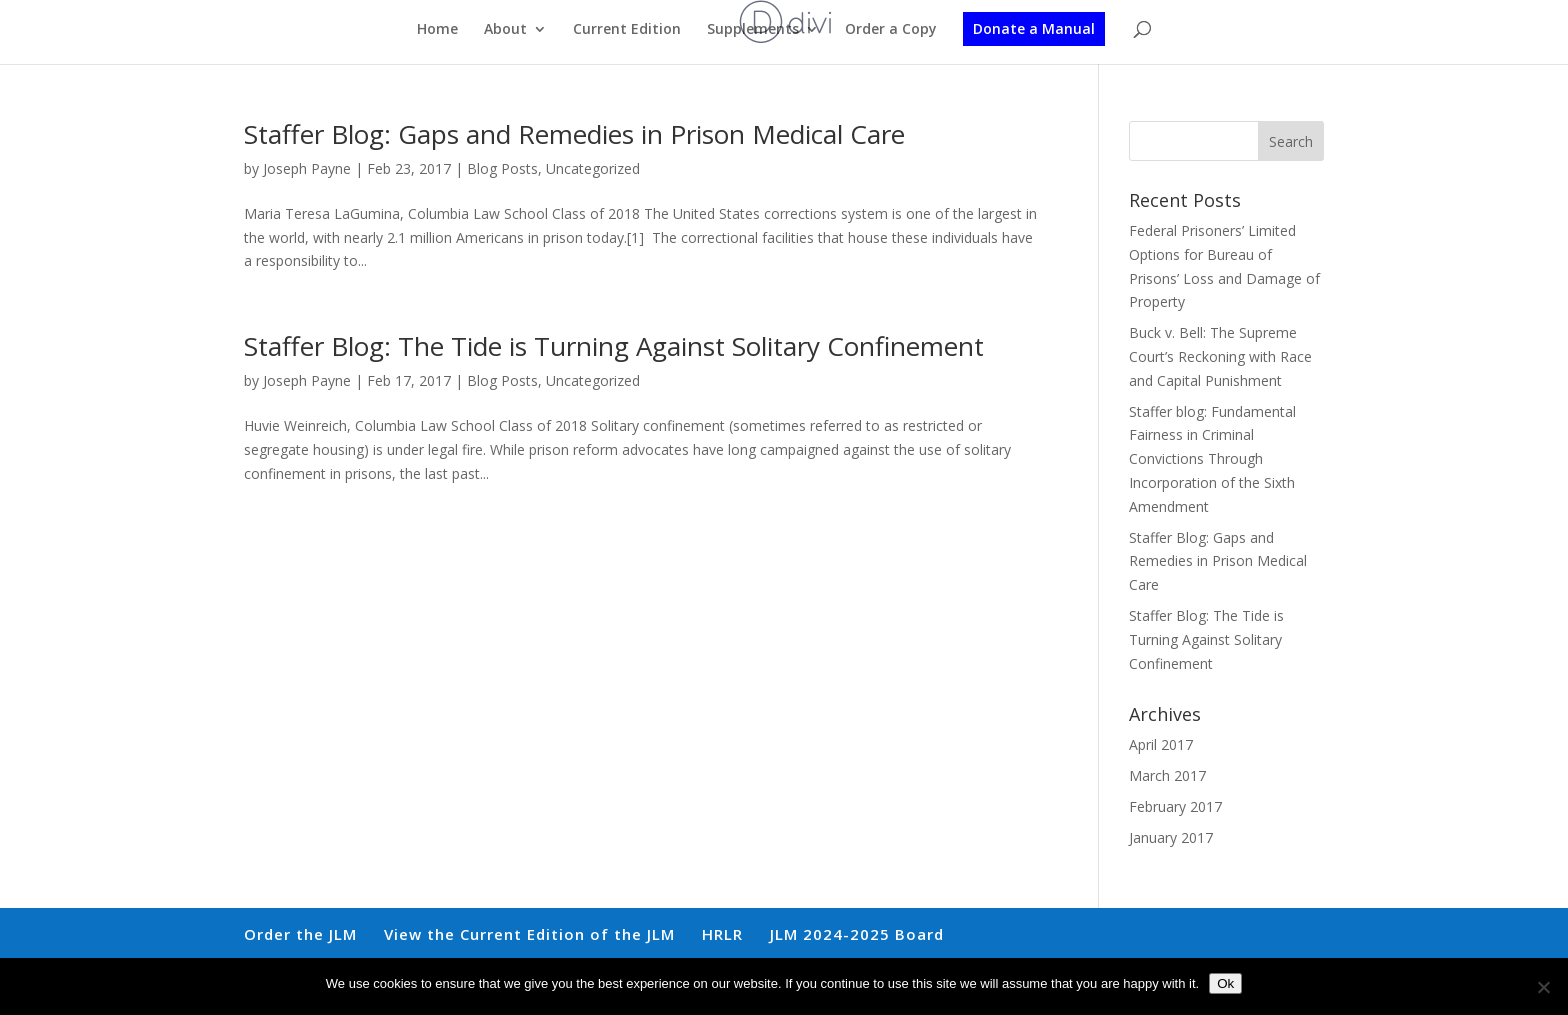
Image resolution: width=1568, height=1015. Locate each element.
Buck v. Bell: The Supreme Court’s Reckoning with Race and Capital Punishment (1220, 356)
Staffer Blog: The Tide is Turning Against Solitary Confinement (614, 346)
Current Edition (627, 30)
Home (437, 30)
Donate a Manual (1034, 28)
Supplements (753, 30)
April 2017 (1161, 744)
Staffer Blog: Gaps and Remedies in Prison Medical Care (574, 134)
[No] (1543, 987)
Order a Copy (891, 30)
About (505, 30)
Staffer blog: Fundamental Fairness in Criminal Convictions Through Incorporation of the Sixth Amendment (1212, 459)
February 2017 (1175, 806)
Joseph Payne (307, 168)
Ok (1225, 983)
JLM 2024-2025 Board (857, 934)
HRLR (722, 934)
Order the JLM (300, 934)
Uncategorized (593, 168)
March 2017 (1167, 775)
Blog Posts (502, 168)
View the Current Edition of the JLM (529, 934)
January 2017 (1171, 837)
